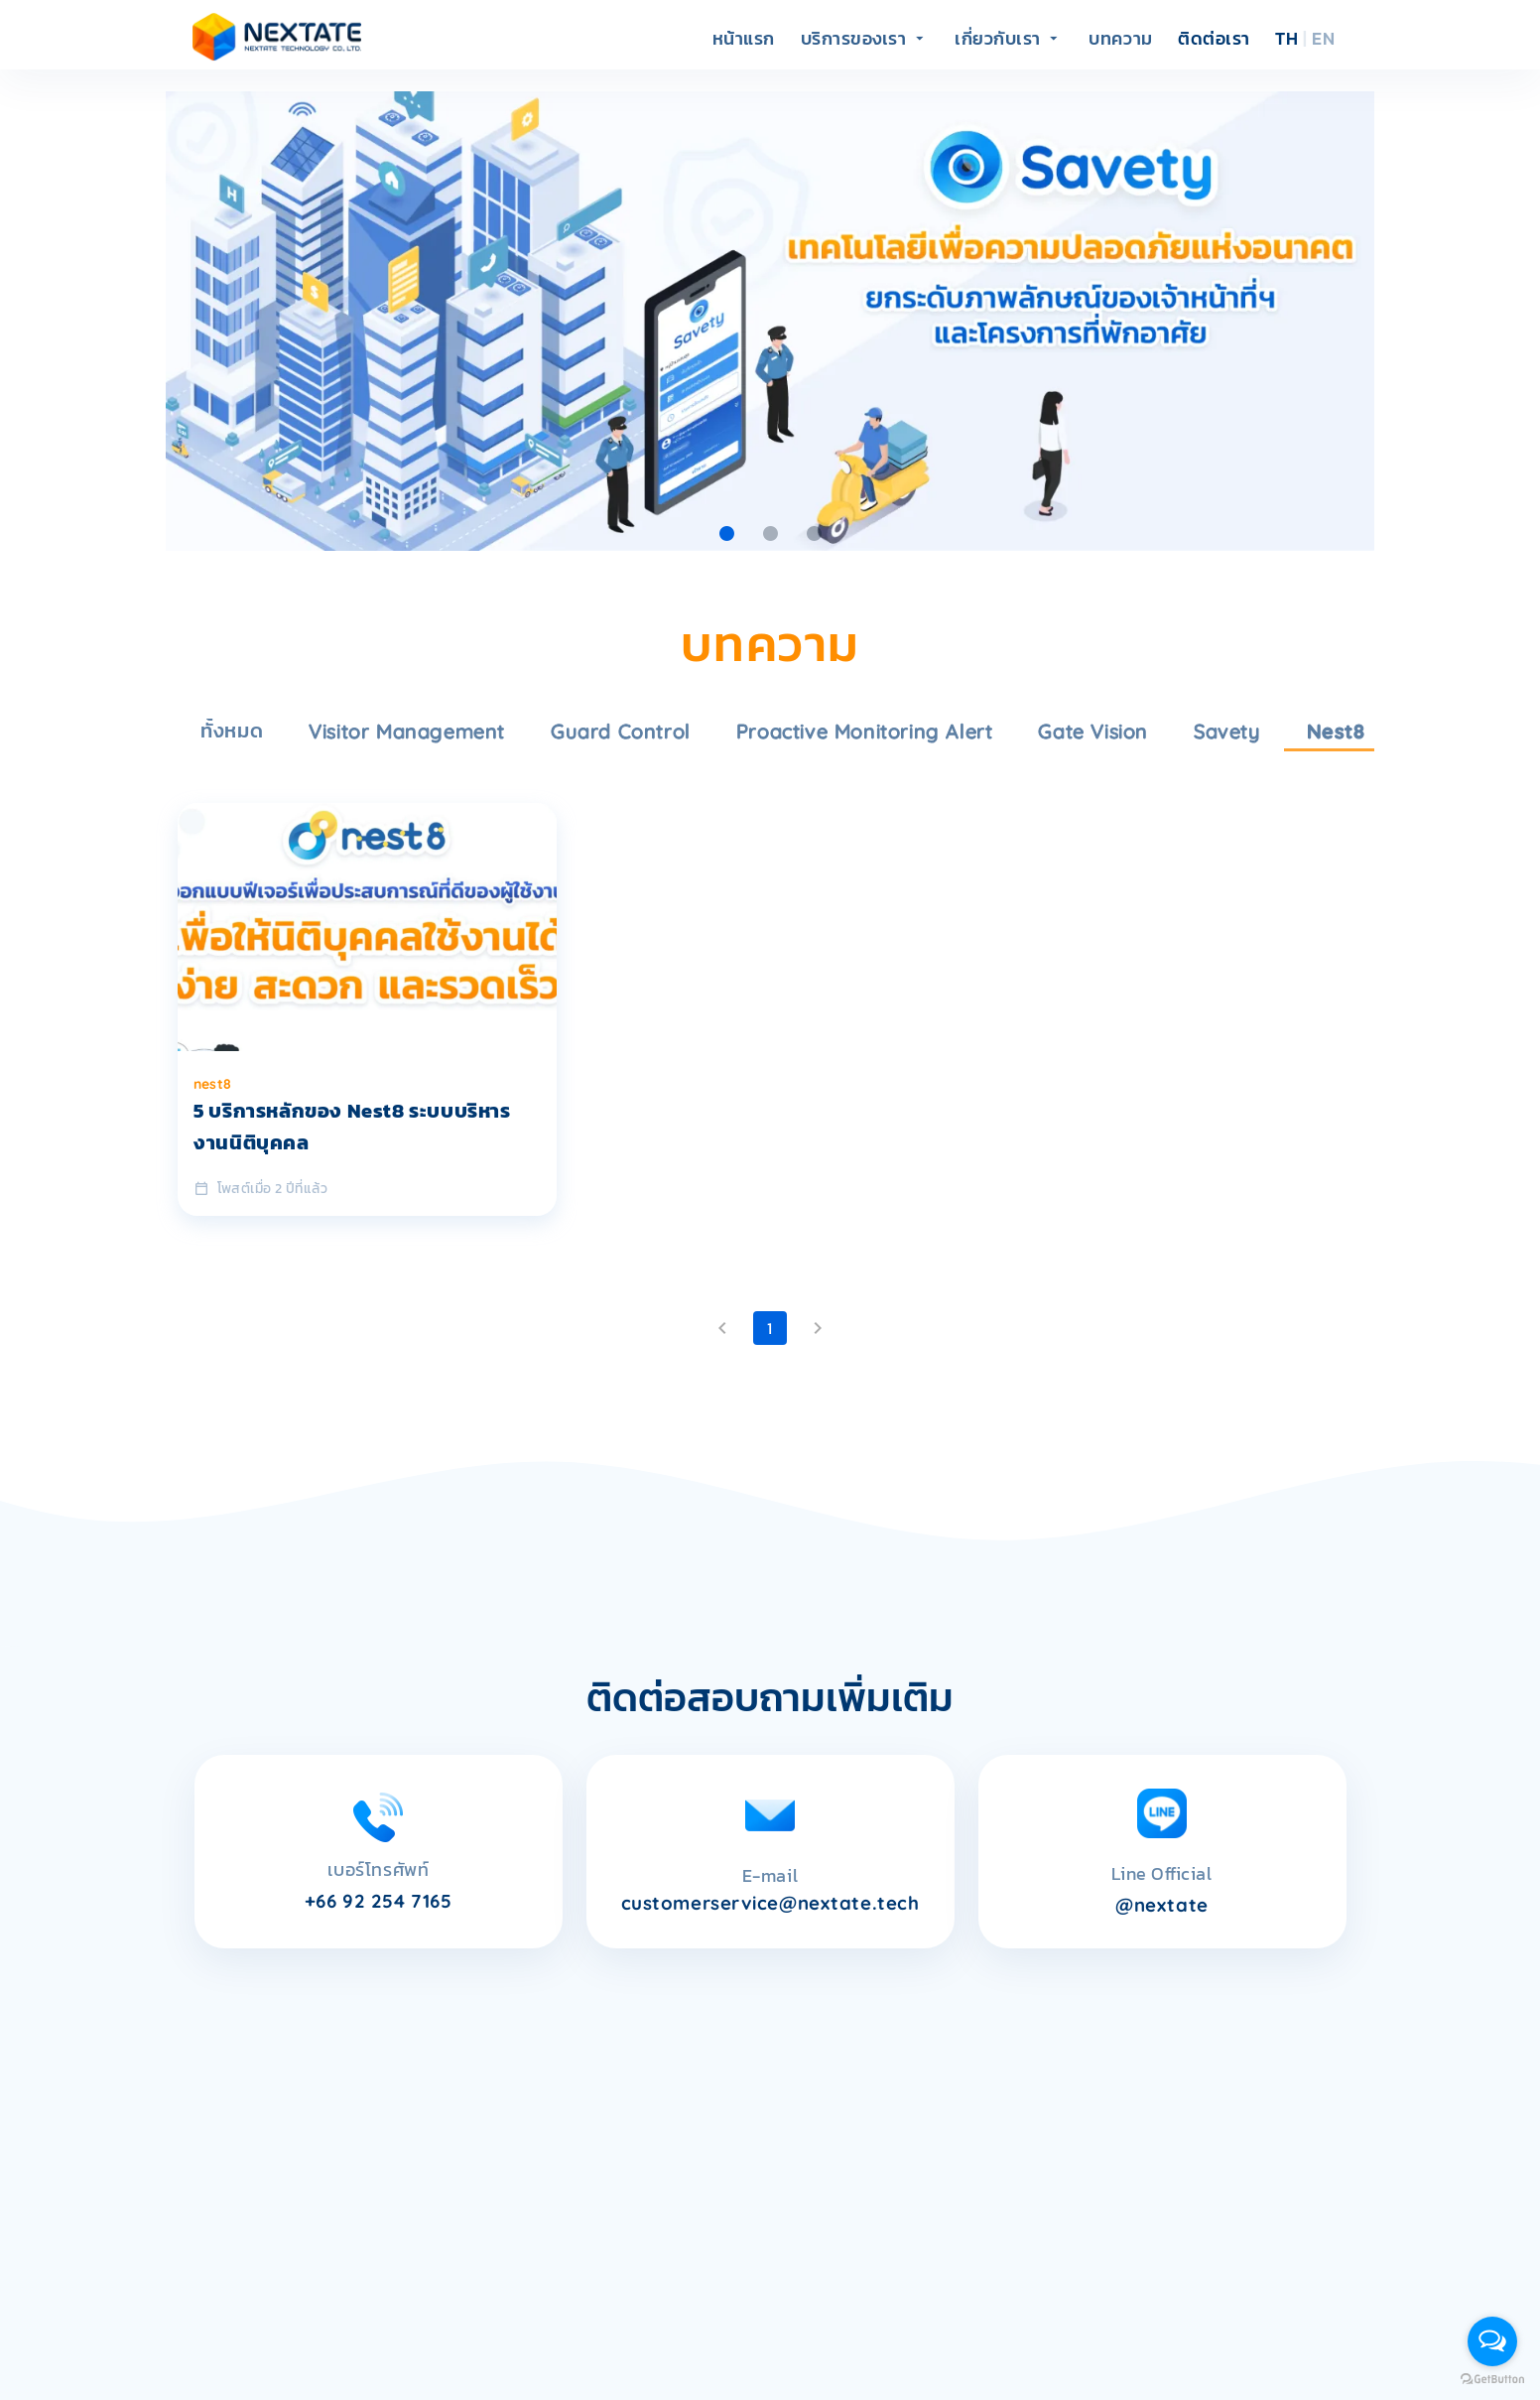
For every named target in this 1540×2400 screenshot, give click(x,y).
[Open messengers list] (1492, 2341)
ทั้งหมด (231, 730)
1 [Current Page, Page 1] (769, 1328)
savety (1227, 731)
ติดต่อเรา (1214, 39)
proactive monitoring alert (864, 731)
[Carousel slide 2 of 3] (770, 533)
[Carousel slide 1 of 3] (726, 533)
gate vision (1093, 731)
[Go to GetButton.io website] (1492, 2379)
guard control (621, 731)
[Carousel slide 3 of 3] (814, 533)
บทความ (1120, 39)
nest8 (1336, 731)
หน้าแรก (743, 39)
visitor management (407, 731)
